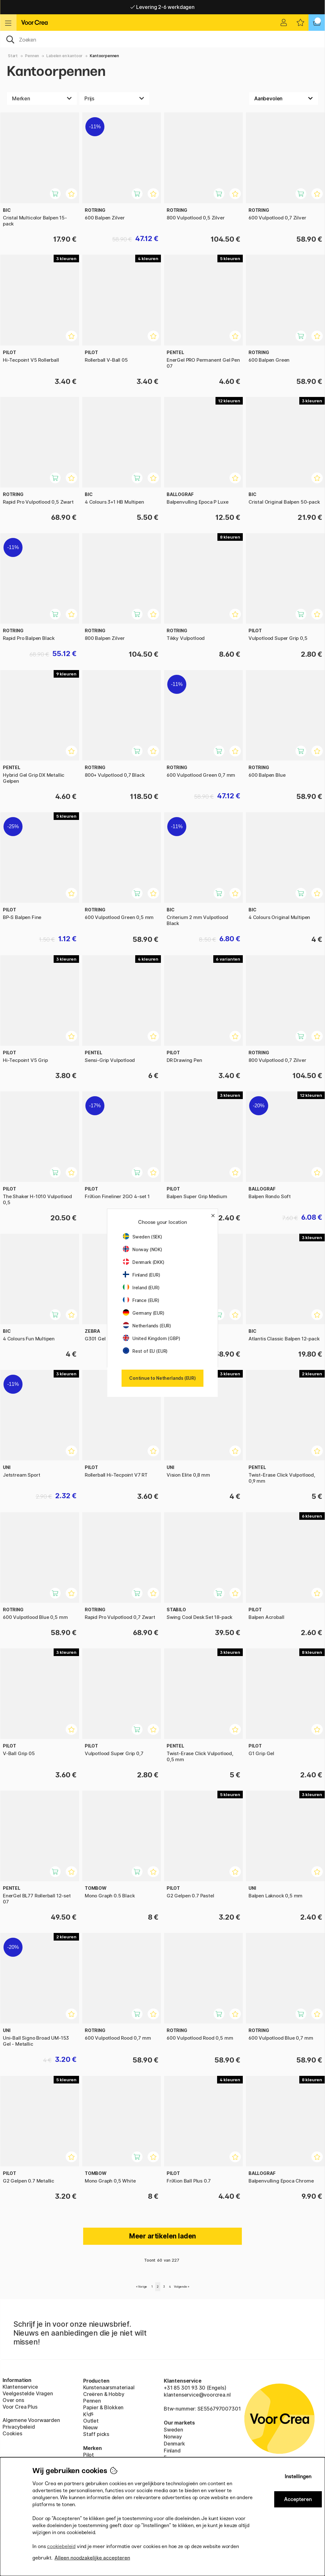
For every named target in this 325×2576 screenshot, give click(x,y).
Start (13, 55)
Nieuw (90, 2427)
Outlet (91, 2421)
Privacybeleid (19, 2427)
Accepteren (298, 2499)
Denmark (174, 2443)
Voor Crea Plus (20, 2407)
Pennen (32, 55)
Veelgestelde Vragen (28, 2393)
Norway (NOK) (142, 1249)
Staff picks (96, 2434)
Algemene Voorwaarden (31, 2420)
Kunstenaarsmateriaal (108, 2387)
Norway (173, 2436)
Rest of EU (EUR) (145, 1351)
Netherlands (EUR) (147, 1325)
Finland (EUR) (141, 1275)
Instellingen (298, 2476)
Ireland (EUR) (141, 1287)
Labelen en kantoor (64, 55)
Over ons (13, 2400)
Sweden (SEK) (142, 1236)
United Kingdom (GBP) (151, 1338)
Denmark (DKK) (143, 1262)
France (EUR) (141, 1300)
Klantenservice (20, 2387)
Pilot (88, 2455)
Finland (172, 2450)
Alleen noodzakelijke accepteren (92, 2558)
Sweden (173, 2429)
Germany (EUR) (143, 1313)
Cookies (12, 2433)
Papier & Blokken (103, 2407)
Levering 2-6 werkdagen (162, 7)
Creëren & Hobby (103, 2394)
